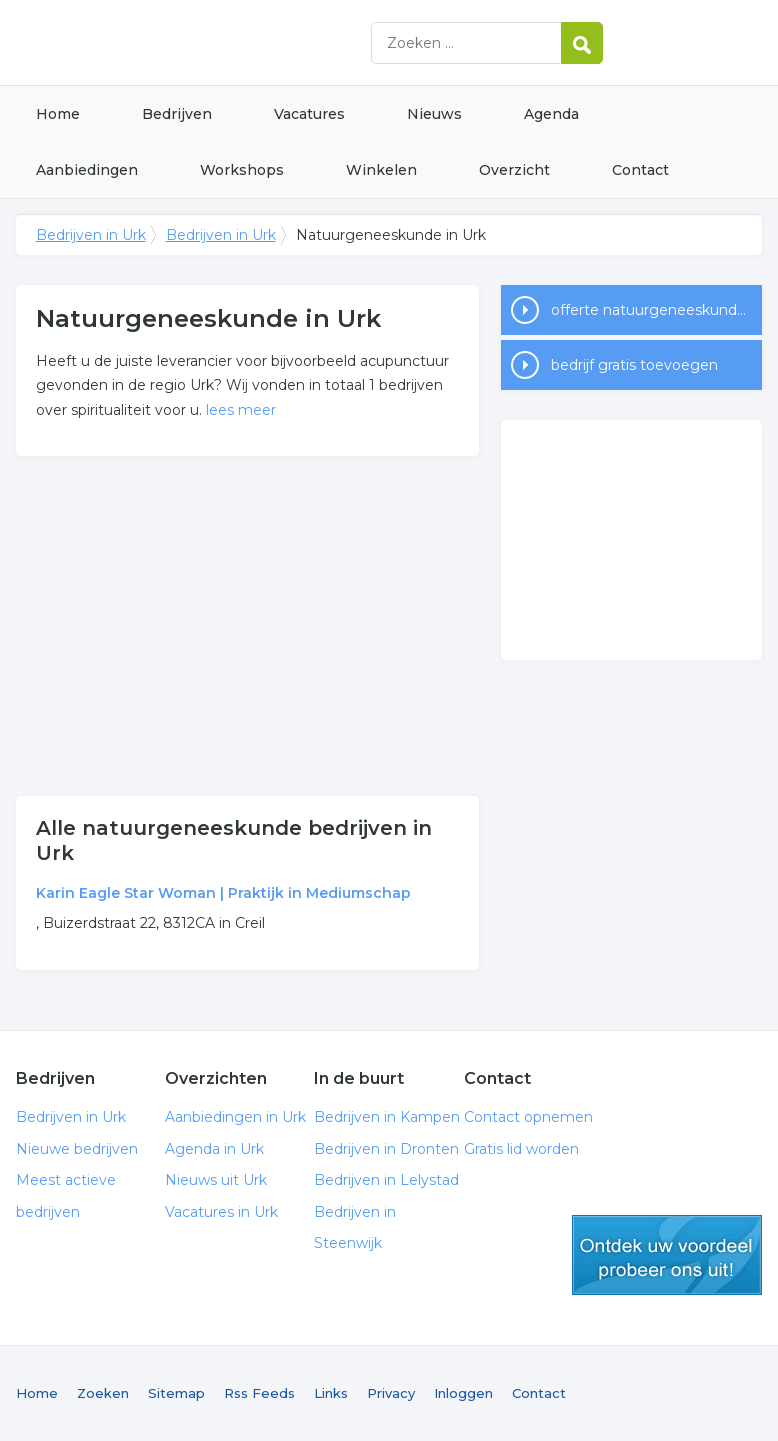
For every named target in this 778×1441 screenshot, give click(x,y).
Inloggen (463, 1393)
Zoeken (103, 1393)
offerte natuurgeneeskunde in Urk (656, 310)
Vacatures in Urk (221, 1212)
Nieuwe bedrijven (77, 1149)
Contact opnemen (528, 1117)
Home (58, 114)
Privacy (391, 1393)
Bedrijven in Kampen (387, 1117)
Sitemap (176, 1393)
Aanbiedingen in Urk (235, 1117)
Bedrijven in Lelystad (386, 1180)
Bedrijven (177, 114)
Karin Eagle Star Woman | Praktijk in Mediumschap (223, 893)
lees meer (241, 410)
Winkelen (381, 170)
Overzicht (514, 170)
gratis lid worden (667, 1255)
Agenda (551, 114)
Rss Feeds (259, 1393)
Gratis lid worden (521, 1149)
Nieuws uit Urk (216, 1180)
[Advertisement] (247, 626)
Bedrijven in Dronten (386, 1149)
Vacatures (309, 114)
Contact (640, 170)
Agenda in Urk (214, 1149)
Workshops (242, 170)
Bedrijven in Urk (266, 42)
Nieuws (434, 114)
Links (331, 1393)
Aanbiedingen (87, 170)
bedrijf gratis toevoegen (634, 365)
